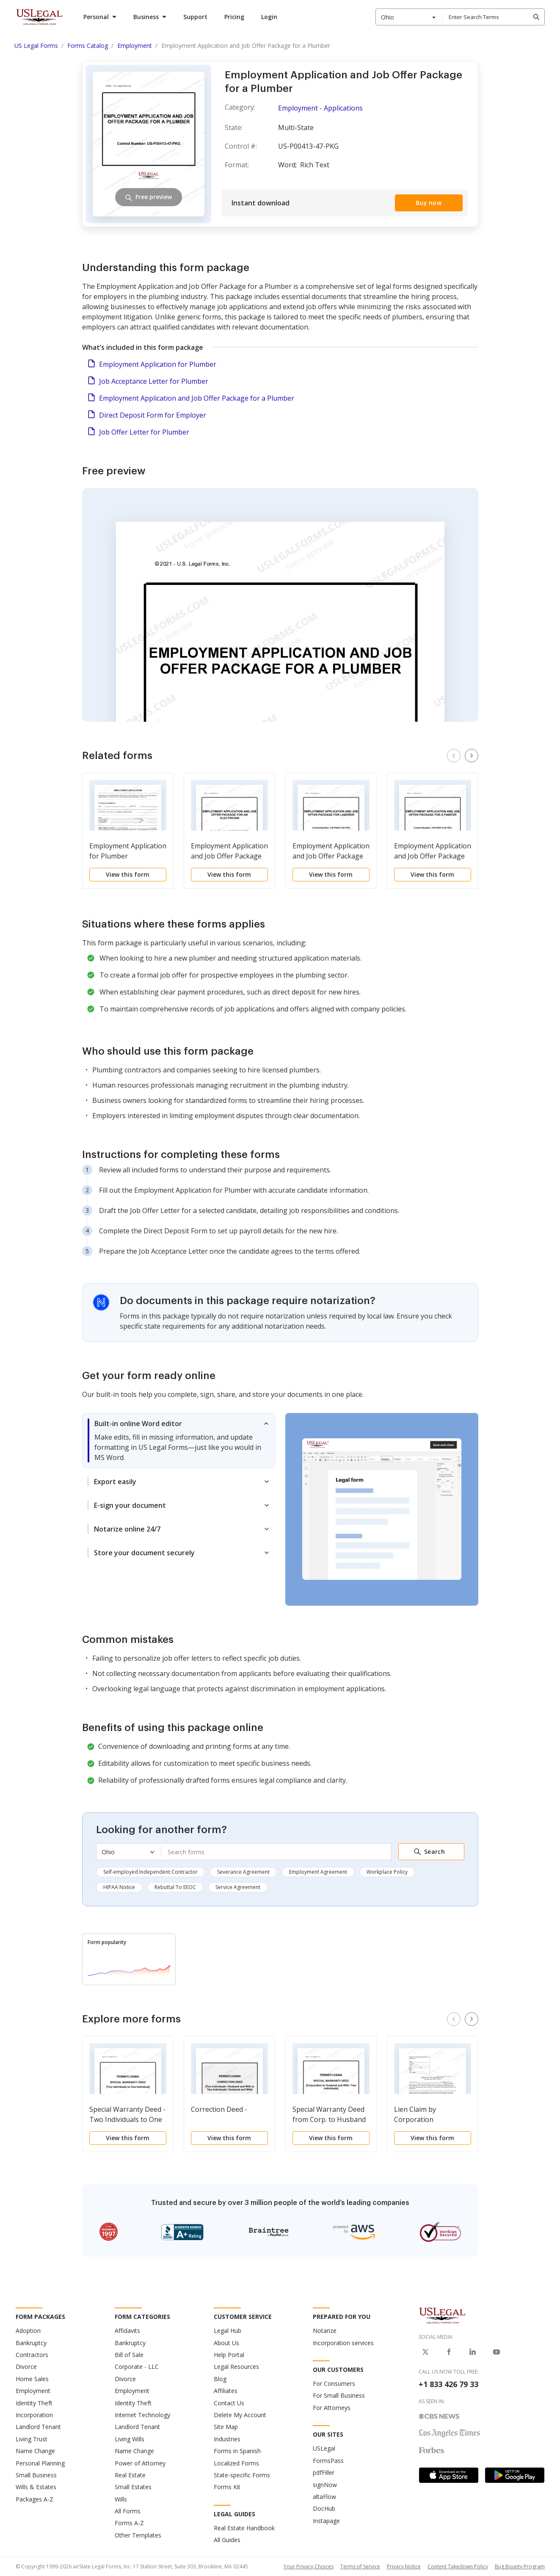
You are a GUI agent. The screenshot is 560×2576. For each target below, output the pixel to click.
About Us (226, 2343)
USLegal (324, 2448)
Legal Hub (227, 2331)
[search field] (493, 17)
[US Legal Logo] (442, 2315)
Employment (33, 2391)
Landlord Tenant (38, 2427)
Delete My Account (240, 2415)
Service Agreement (237, 1887)
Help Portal (229, 2355)
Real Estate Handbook (244, 2528)
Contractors (32, 2355)
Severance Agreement (243, 1871)
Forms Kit (227, 2487)
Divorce (26, 2367)
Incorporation (34, 2415)
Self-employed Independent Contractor (150, 1871)
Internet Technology (142, 2415)
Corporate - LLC (137, 2367)
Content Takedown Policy (458, 2566)
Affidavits (127, 2331)
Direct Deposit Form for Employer (152, 415)
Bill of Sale (129, 2355)
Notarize (325, 2331)
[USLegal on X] (425, 2352)
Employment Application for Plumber (157, 364)
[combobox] (409, 17)
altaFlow (324, 2497)
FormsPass (328, 2461)
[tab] (178, 1440)
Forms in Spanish (237, 2451)
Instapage (326, 2521)
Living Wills (129, 2439)
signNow (325, 2485)
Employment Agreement (318, 1871)
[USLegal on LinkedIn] (473, 2352)
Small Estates (133, 2487)
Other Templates (138, 2535)
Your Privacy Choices (309, 2566)
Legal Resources (236, 2367)
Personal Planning (40, 2463)
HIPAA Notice (119, 1887)
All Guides (227, 2540)
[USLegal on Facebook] (449, 2352)
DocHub (324, 2508)
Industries (227, 2439)
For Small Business (339, 2395)
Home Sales (32, 2379)
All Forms (128, 2511)
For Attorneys (331, 2408)
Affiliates (225, 2391)
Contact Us (229, 2403)
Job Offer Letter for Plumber (144, 432)
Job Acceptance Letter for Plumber (153, 381)
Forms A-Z (129, 2523)
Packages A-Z (34, 2499)
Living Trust (31, 2439)
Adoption (28, 2331)
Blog (220, 2379)
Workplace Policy (387, 1871)
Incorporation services (343, 2343)
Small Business (36, 2475)
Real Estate (130, 2475)
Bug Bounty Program (520, 2566)
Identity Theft (34, 2403)
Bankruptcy (31, 2343)
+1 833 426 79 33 (448, 2384)
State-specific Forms (242, 2475)
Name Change (35, 2451)
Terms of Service (360, 2566)
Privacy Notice (404, 2566)
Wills (121, 2499)
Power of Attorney (140, 2463)
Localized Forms (236, 2463)
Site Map (226, 2427)
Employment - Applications (320, 108)
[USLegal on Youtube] (496, 2352)
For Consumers (334, 2383)
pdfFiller (323, 2472)
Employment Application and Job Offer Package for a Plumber (196, 398)
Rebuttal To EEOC (175, 1887)
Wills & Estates (36, 2487)
